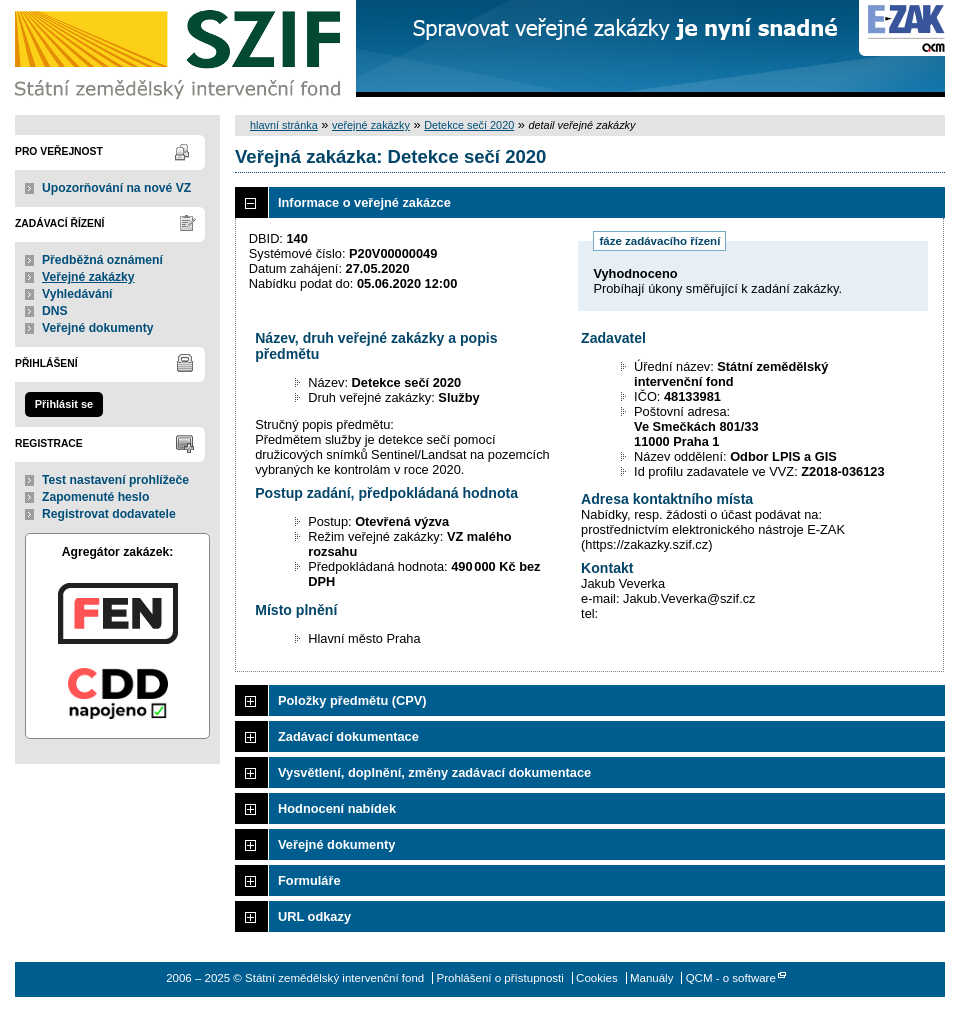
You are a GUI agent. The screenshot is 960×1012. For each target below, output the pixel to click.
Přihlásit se (64, 404)
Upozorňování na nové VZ (116, 188)
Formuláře (309, 880)
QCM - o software (731, 978)
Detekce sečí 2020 (469, 125)
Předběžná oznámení (102, 260)
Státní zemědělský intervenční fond (180, 50)
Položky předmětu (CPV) (352, 700)
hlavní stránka (284, 125)
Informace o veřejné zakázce (364, 202)
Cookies (597, 978)
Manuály (652, 978)
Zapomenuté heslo (95, 497)
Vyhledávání (77, 294)
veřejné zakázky (371, 125)
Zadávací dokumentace (348, 736)
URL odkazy (314, 916)
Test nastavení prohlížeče (115, 480)
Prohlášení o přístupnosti (499, 978)
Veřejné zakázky (88, 277)
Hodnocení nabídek (337, 808)
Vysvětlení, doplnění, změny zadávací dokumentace (434, 772)
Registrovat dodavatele (109, 514)
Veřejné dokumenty (97, 328)
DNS (55, 311)
